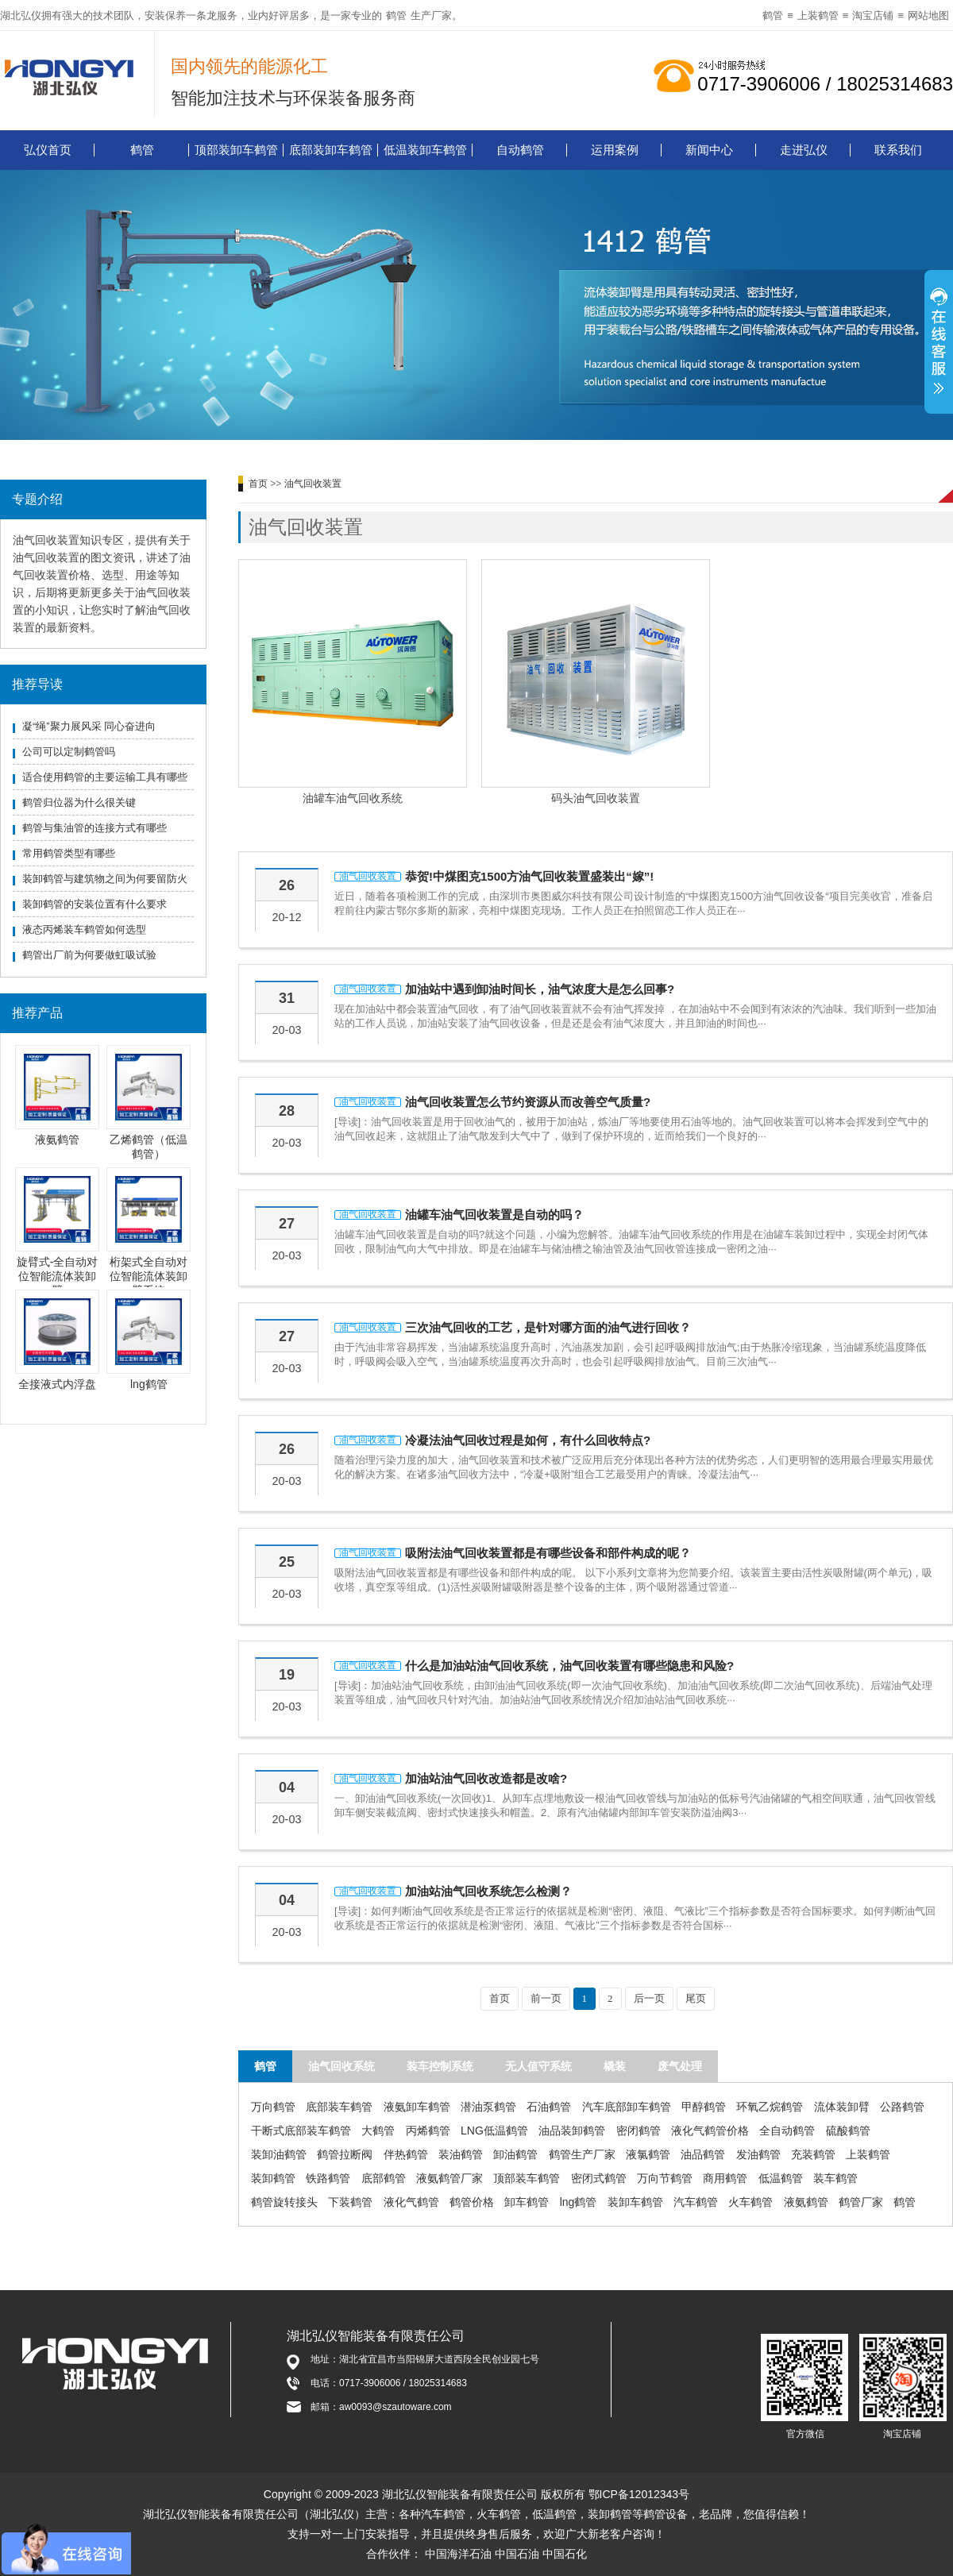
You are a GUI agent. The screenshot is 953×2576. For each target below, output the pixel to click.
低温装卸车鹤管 (425, 149)
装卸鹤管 (273, 2178)
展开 (938, 344)
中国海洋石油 (458, 2553)
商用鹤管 (725, 2178)
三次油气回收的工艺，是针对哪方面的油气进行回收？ (548, 1327)
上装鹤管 (818, 15)
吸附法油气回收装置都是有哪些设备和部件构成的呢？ (548, 1553)
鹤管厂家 (861, 2202)
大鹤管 (378, 2130)
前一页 (546, 1998)
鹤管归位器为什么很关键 (79, 802)
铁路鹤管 (328, 2178)
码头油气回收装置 (595, 798)
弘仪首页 (47, 149)
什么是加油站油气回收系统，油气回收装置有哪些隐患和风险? (569, 1665)
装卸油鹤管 (279, 2154)
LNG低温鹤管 (494, 2130)
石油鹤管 (549, 2106)
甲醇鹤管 (703, 2106)
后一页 (649, 1998)
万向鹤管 (273, 2106)
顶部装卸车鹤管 (236, 149)
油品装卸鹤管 (571, 2130)
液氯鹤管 (648, 2154)
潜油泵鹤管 (488, 2106)
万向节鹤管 (665, 2178)
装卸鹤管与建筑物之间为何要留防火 (104, 879)
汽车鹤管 (695, 2202)
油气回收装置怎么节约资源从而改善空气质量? (527, 1102)
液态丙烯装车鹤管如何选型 (84, 929)
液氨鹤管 (57, 1139)
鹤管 (396, 15)
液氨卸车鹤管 (417, 2106)
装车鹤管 (835, 2178)
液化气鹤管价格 (710, 2130)
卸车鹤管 (526, 2202)
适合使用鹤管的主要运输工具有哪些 (104, 777)
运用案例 (615, 149)
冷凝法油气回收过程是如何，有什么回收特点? (527, 1440)
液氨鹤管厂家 (449, 2178)
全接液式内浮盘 (57, 1384)
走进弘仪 (804, 149)
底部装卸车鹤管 (330, 149)
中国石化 (564, 2553)
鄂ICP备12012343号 (639, 2494)
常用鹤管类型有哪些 (68, 853)
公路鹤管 (902, 2106)
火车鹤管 (750, 2202)
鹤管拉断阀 (344, 2154)
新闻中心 (709, 149)
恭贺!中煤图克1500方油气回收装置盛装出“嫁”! (529, 876)
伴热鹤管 (406, 2154)
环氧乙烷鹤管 (769, 2106)
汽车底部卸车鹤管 (626, 2106)
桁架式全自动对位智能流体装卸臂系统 (148, 1276)
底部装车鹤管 (339, 2106)
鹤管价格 (471, 2202)
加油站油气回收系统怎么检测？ (488, 1891)
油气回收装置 (312, 483)
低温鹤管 (780, 2178)
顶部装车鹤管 (526, 2178)
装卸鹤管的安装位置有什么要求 (94, 904)
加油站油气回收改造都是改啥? (486, 1778)
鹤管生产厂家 (582, 2154)
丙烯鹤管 (428, 2130)
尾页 (695, 1998)
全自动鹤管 (787, 2130)
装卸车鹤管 (635, 2202)
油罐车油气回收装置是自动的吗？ (494, 1214)
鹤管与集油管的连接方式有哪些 (94, 828)
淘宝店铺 (872, 15)
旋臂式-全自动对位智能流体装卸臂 (57, 1276)
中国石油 (517, 2553)
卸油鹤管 (515, 2154)
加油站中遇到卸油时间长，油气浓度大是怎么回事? (539, 989)
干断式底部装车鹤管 (301, 2130)
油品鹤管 (703, 2154)
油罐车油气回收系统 (353, 798)
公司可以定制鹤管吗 (68, 752)
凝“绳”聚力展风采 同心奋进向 (89, 726)
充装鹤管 (813, 2154)
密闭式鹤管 (599, 2178)
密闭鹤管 (638, 2130)
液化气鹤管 (411, 2202)
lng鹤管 (149, 1384)
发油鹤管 (758, 2154)
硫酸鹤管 (848, 2130)
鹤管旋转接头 (284, 2202)
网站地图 (928, 15)
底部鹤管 (383, 2178)
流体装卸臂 (842, 2106)
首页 (258, 483)
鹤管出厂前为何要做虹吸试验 (89, 955)
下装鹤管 (350, 2202)
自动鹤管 (520, 149)
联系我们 (898, 149)
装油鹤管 (460, 2154)
